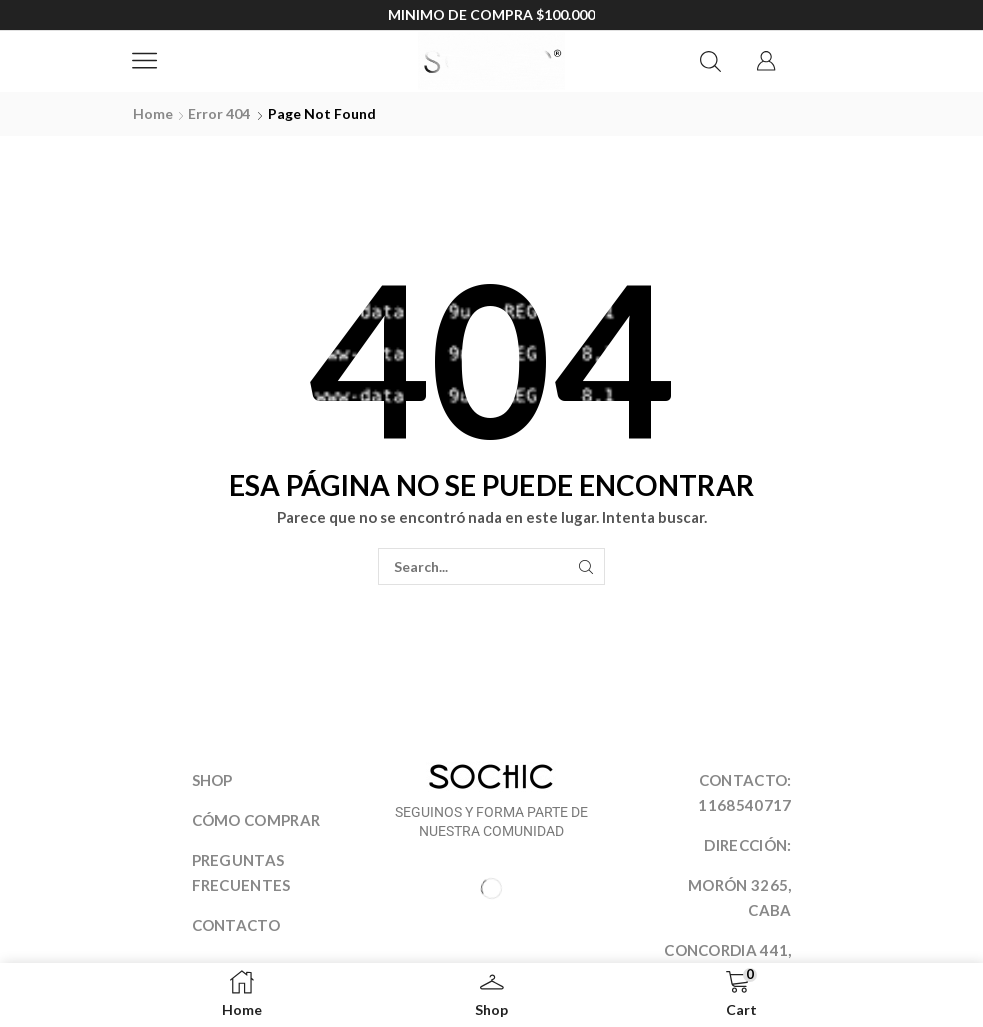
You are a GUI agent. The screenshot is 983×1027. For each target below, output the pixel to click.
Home (153, 113)
